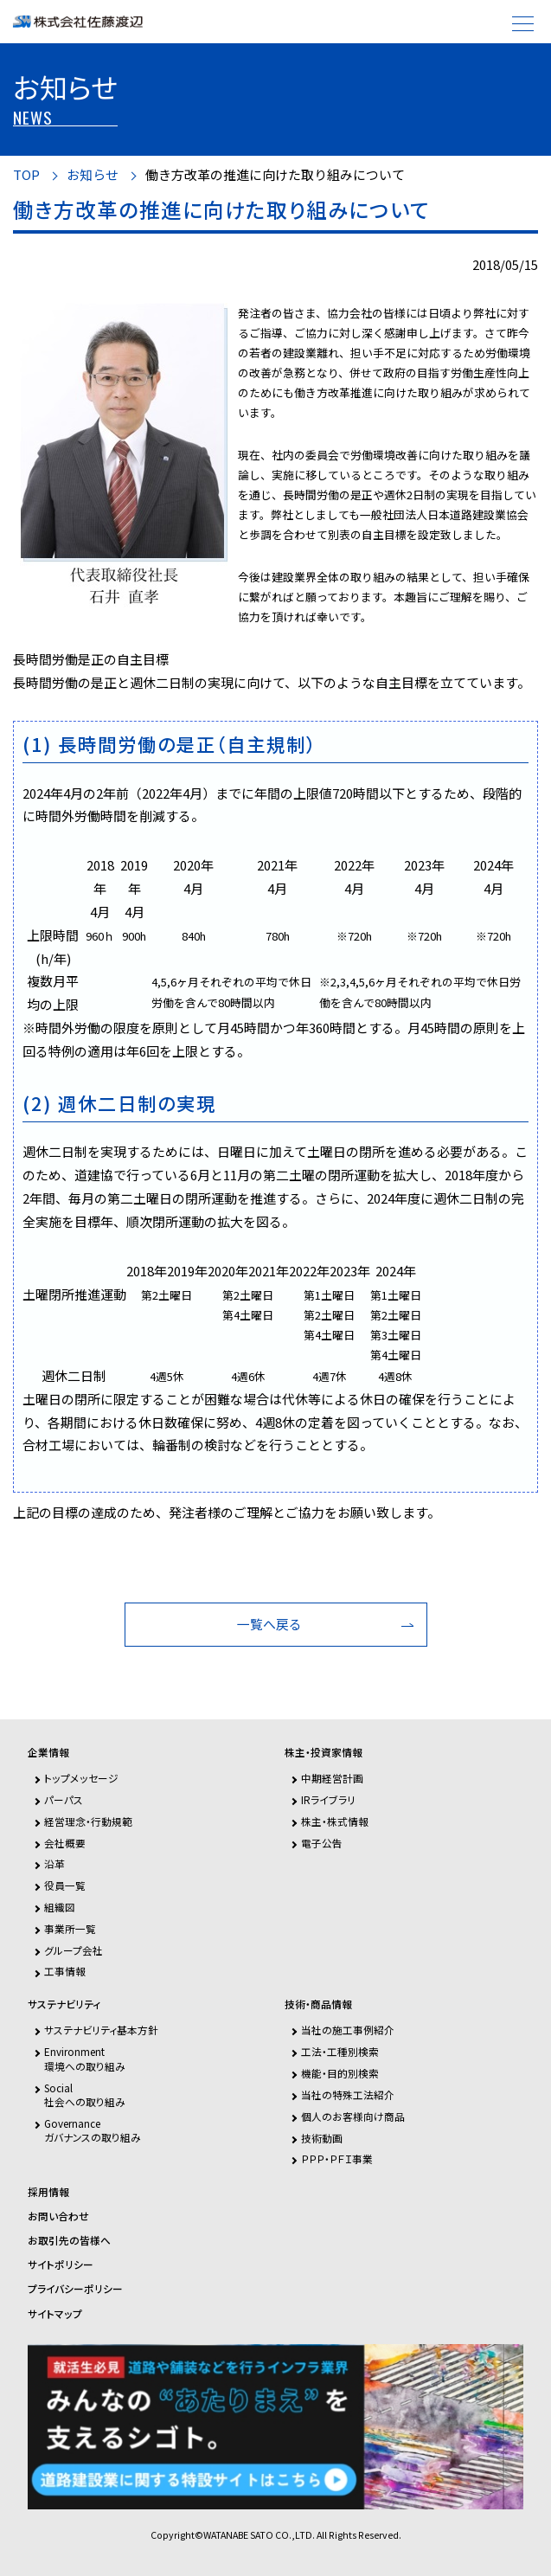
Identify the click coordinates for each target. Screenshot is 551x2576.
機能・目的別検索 (340, 2072)
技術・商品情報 (318, 2004)
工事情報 (65, 1970)
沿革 (54, 1863)
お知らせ (93, 175)
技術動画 (322, 2137)
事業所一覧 (70, 1928)
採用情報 (48, 2192)
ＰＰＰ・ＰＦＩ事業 (337, 2158)
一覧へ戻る (269, 1624)
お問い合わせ (58, 2216)
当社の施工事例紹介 (347, 2029)
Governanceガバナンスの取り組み (92, 2130)
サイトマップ (55, 2314)
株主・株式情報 (334, 1821)
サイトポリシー (60, 2264)
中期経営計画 (332, 1777)
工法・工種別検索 (340, 2051)
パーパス (63, 1799)
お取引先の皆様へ (69, 2240)
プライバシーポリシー (75, 2289)
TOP (26, 175)
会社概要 (65, 1842)
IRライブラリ (328, 1799)
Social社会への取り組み (84, 2094)
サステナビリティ (64, 2004)
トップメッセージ (81, 1777)
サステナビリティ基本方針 (101, 2029)
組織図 (59, 1906)
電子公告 (322, 1842)
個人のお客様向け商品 (353, 2116)
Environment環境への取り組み (84, 2058)
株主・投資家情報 (323, 1752)
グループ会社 (73, 1950)
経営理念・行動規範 (88, 1821)
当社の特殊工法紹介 (347, 2094)
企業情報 (48, 1752)
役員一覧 (65, 1885)
